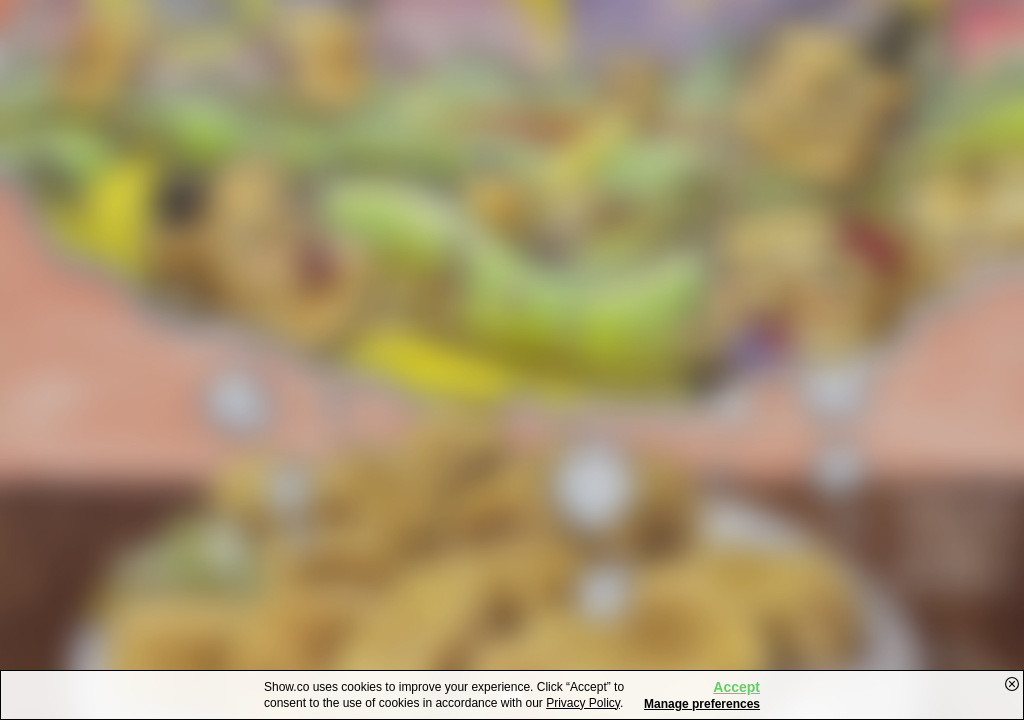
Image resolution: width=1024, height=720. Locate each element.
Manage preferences (702, 704)
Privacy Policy (583, 703)
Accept (736, 687)
